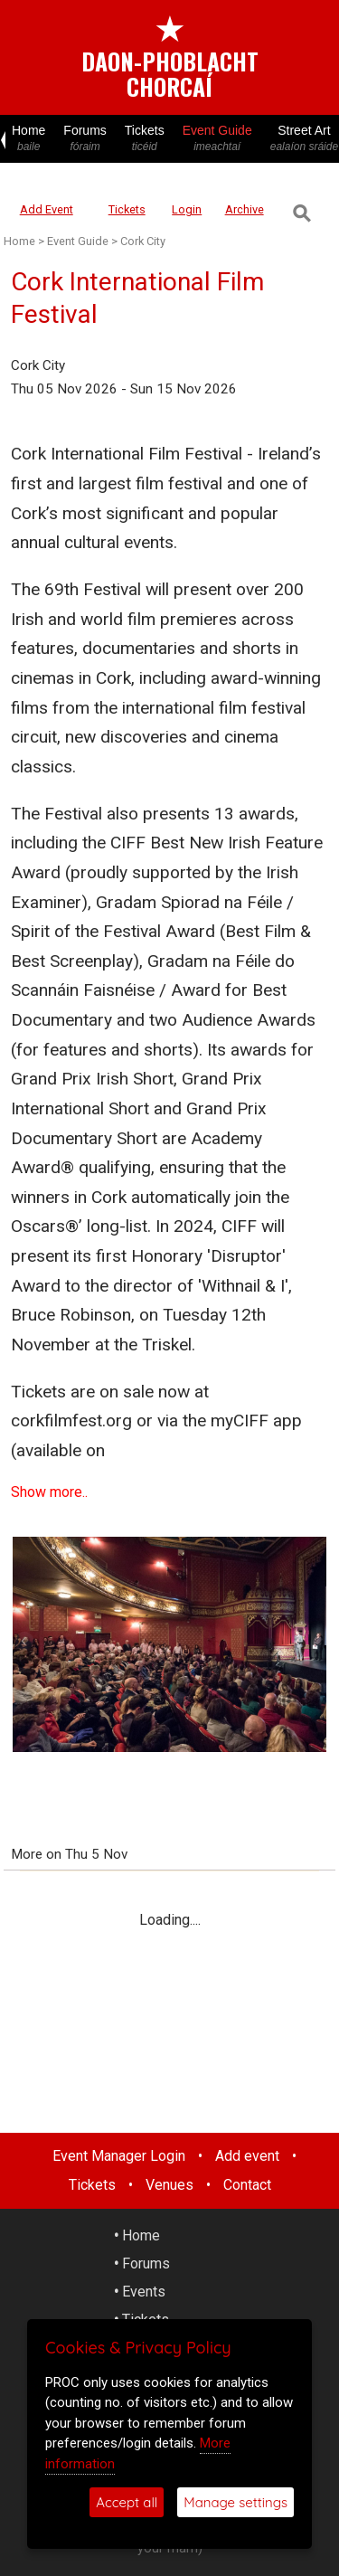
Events (143, 2291)
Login (187, 209)
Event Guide (217, 139)
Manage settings (235, 2502)
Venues (169, 2184)
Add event (247, 2155)
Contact (247, 2184)
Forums (84, 139)
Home (28, 139)
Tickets (145, 139)
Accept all (126, 2502)
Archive (244, 209)
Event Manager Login (118, 2155)
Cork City (142, 241)
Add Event (46, 209)
